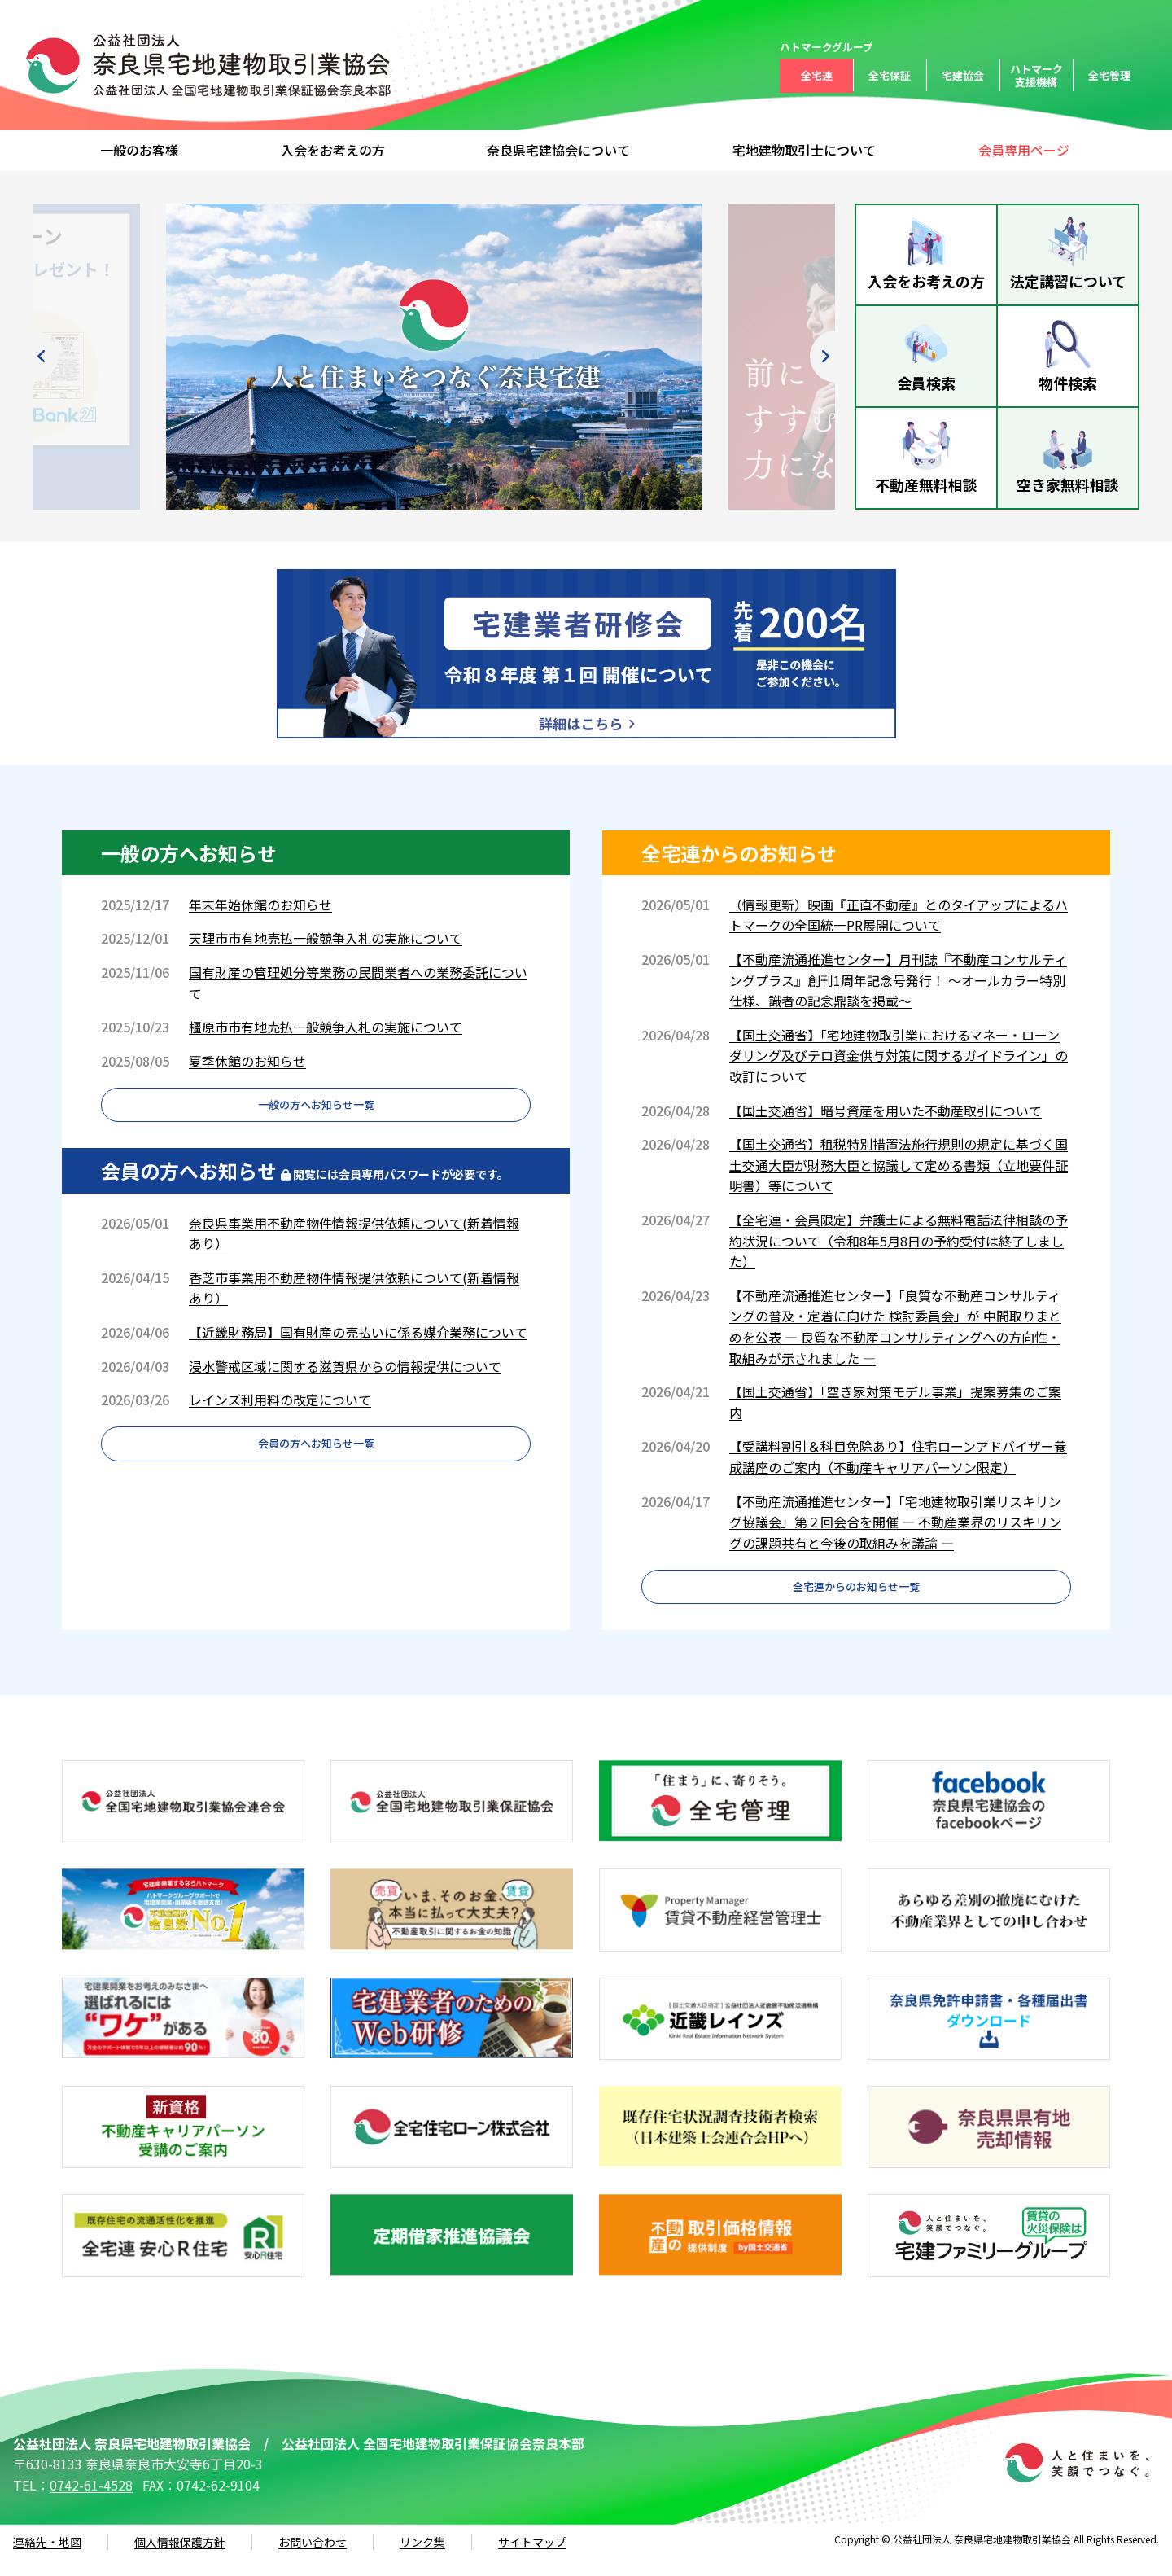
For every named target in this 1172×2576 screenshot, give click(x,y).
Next (785, 356)
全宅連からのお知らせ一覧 (856, 1596)
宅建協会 (963, 75)
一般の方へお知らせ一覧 (315, 1114)
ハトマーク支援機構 (1036, 75)
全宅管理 (1109, 75)
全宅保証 (889, 75)
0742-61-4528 (91, 2502)
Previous (82, 356)
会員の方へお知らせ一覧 (315, 1472)
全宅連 (817, 75)
